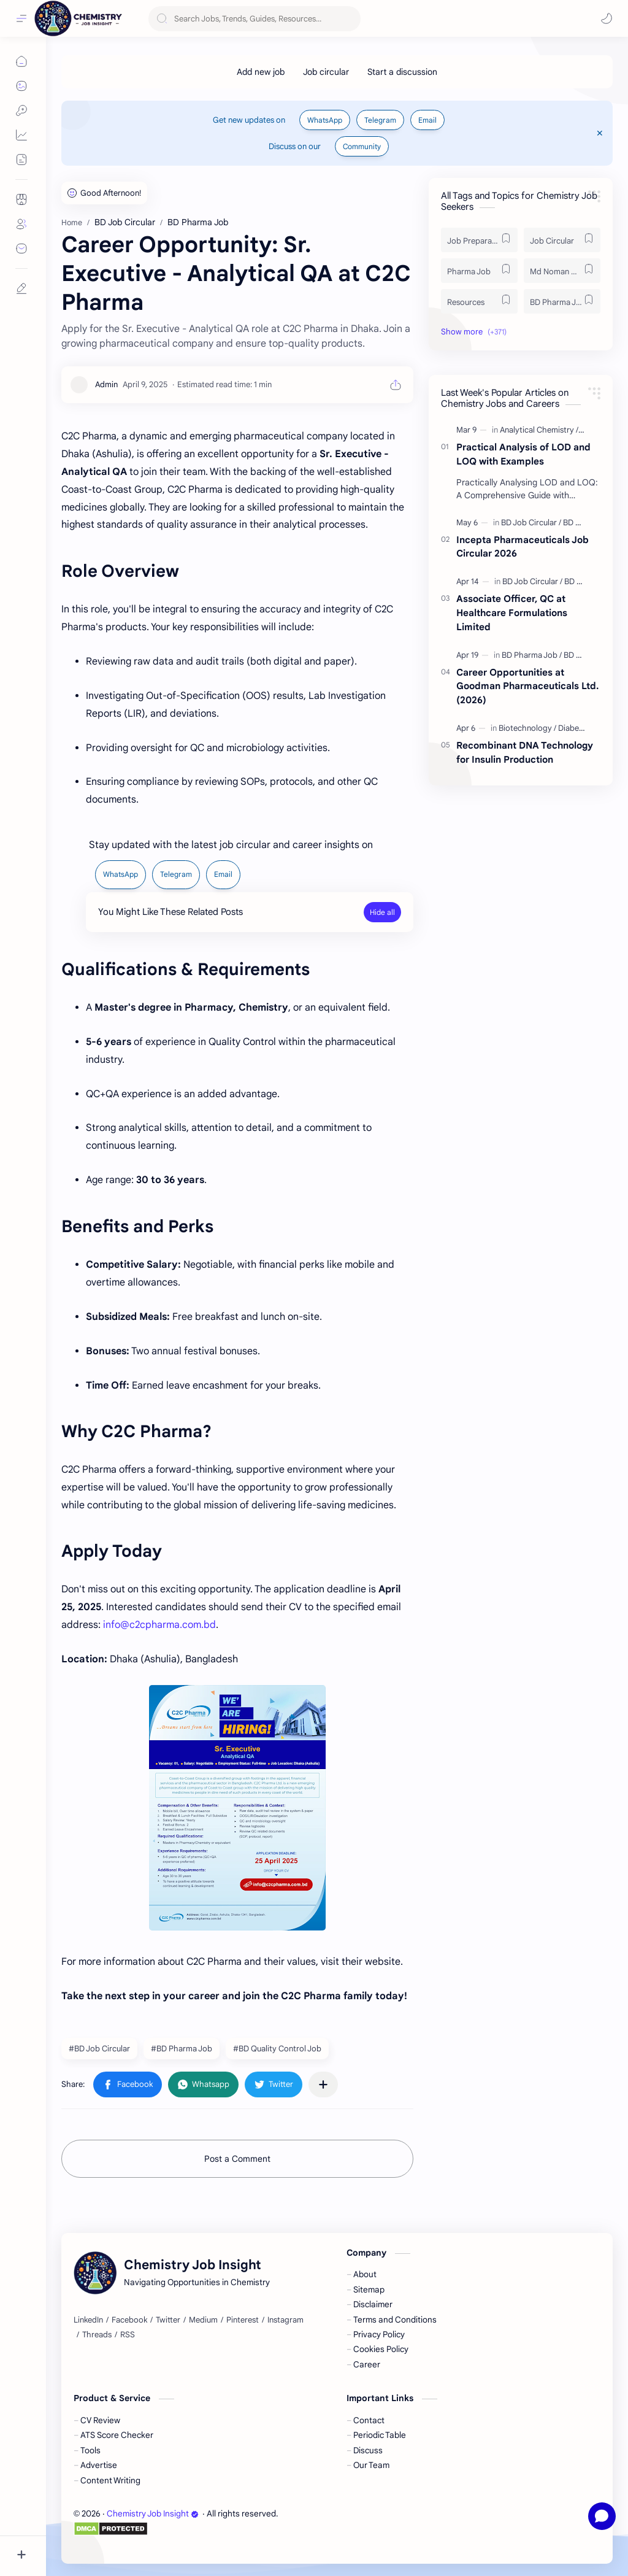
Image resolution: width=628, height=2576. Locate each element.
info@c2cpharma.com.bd (159, 1625)
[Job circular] (326, 71)
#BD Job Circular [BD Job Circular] (99, 2048)
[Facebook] (129, 2320)
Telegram (380, 120)
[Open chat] (602, 2516)
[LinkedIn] (88, 2320)
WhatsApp (324, 120)
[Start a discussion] (402, 71)
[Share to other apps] (323, 2084)
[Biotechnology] (527, 728)
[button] (606, 18)
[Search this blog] (254, 18)
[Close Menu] (599, 133)
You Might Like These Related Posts (170, 911)
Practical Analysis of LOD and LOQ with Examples (523, 454)
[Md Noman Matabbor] (562, 270)
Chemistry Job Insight (153, 2514)
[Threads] (97, 2335)
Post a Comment (237, 2158)
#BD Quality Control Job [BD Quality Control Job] (277, 2048)
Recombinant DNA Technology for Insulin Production (524, 752)
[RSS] (127, 2335)
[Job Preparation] (479, 240)
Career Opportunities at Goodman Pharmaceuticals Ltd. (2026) (527, 686)
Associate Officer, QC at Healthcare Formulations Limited (511, 613)
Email (427, 120)
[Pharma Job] (479, 270)
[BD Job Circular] (531, 522)
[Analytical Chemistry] (539, 430)
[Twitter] (168, 2320)
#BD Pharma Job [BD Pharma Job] (181, 2048)
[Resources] (479, 301)
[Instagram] (285, 2320)
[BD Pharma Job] (562, 301)
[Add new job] (261, 71)
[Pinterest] (242, 2320)
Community (362, 146)
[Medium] (203, 2320)
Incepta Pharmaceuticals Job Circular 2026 (522, 547)
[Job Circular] (562, 240)
